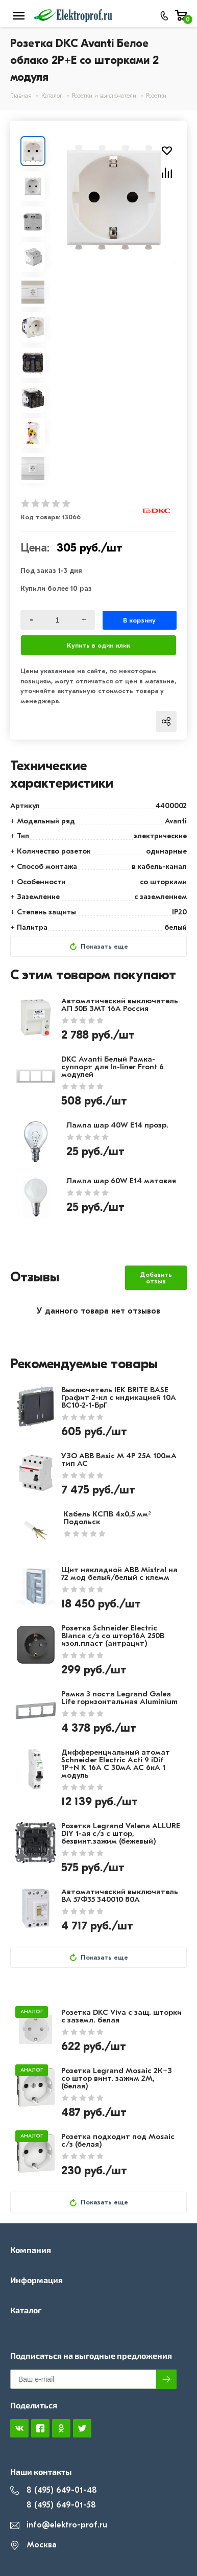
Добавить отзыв (156, 1278)
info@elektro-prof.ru (58, 2525)
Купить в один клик (98, 645)
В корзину (139, 620)
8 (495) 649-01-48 (53, 2490)
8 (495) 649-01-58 (53, 2505)
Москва (33, 2545)
